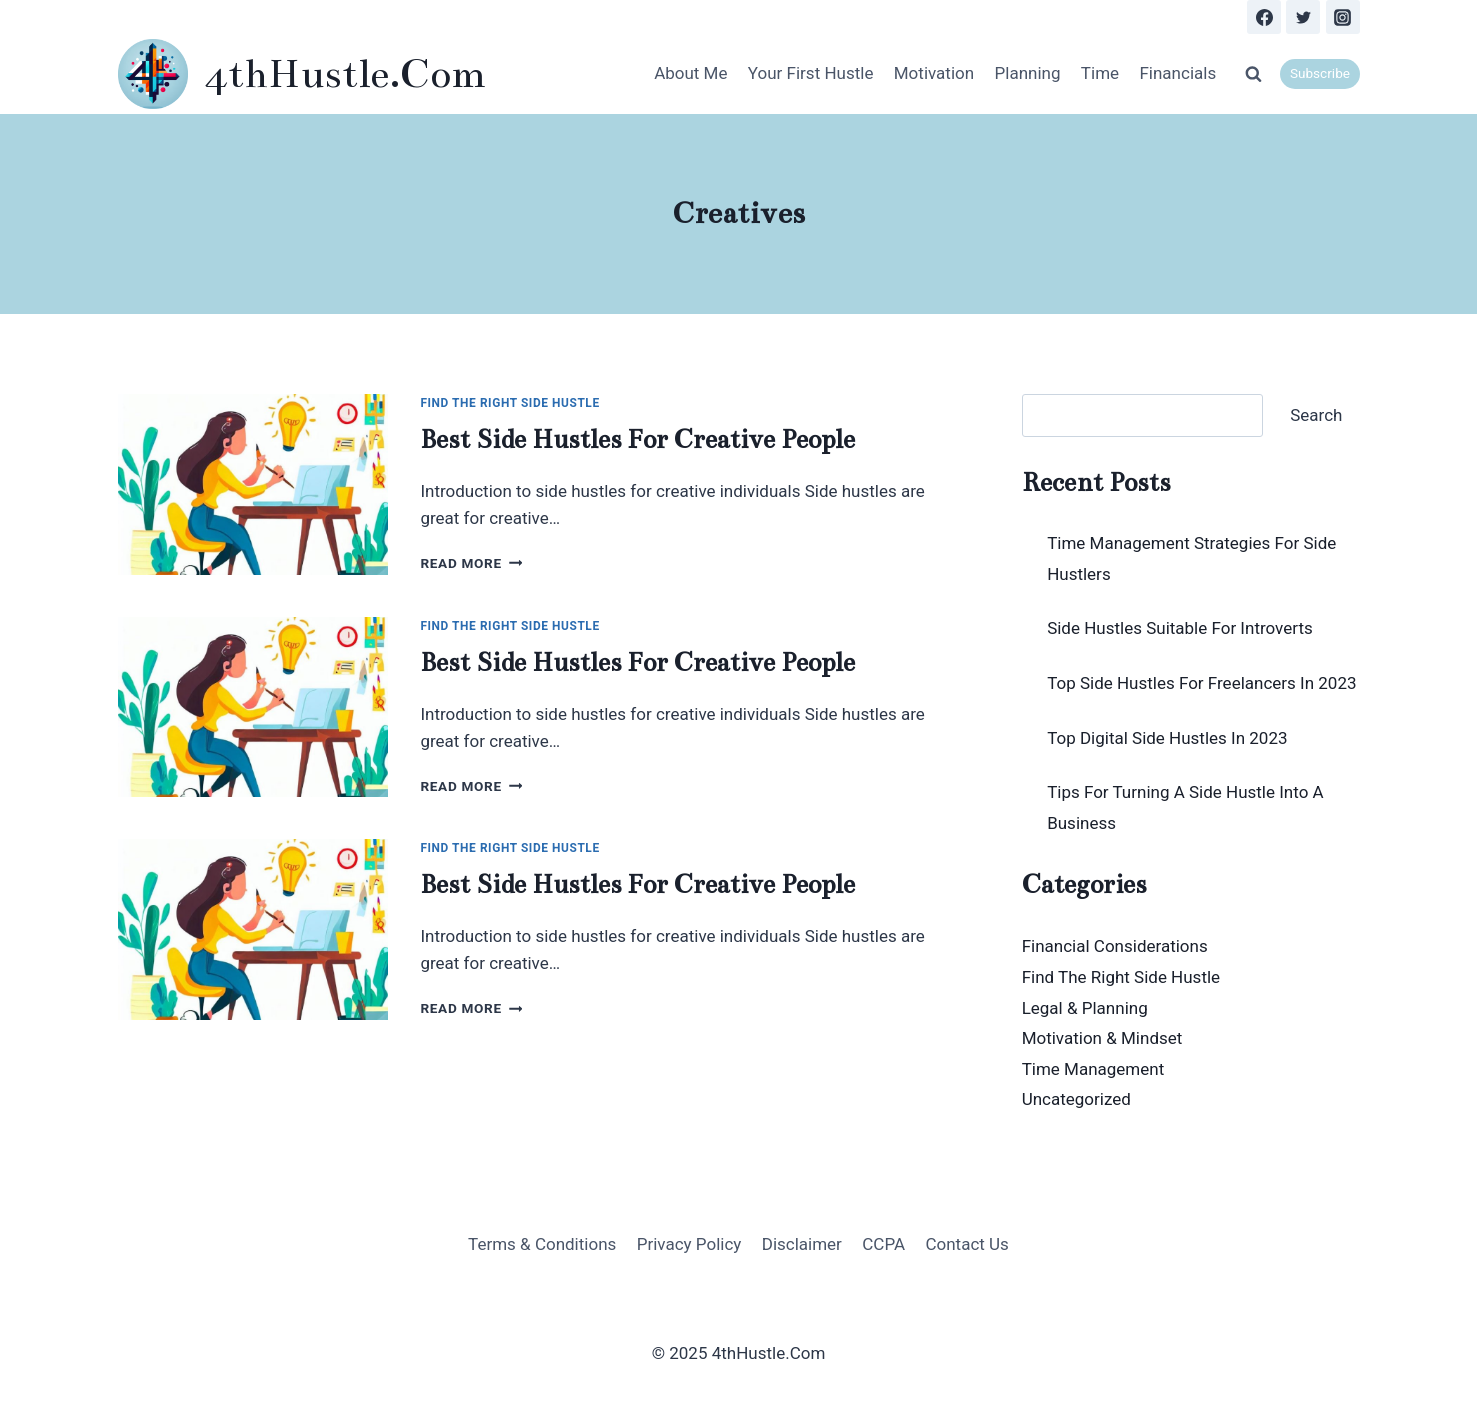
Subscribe (1320, 73)
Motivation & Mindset (1102, 1038)
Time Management (1093, 1069)
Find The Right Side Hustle (509, 403)
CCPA (883, 1244)
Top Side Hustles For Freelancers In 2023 (1201, 683)
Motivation (934, 73)
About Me (690, 73)
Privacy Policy (689, 1244)
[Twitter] (1303, 17)
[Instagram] (1343, 17)
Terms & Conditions (542, 1244)
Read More (471, 563)
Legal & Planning (1085, 1008)
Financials (1177, 73)
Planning (1028, 73)
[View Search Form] (1253, 74)
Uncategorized (1076, 1099)
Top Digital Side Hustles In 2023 (1167, 738)
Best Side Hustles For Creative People (637, 439)
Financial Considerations (1115, 946)
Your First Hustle (811, 73)
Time (1100, 73)
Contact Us (966, 1244)
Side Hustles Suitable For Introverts (1180, 628)
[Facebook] (1264, 17)
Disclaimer (802, 1244)
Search (1316, 415)
